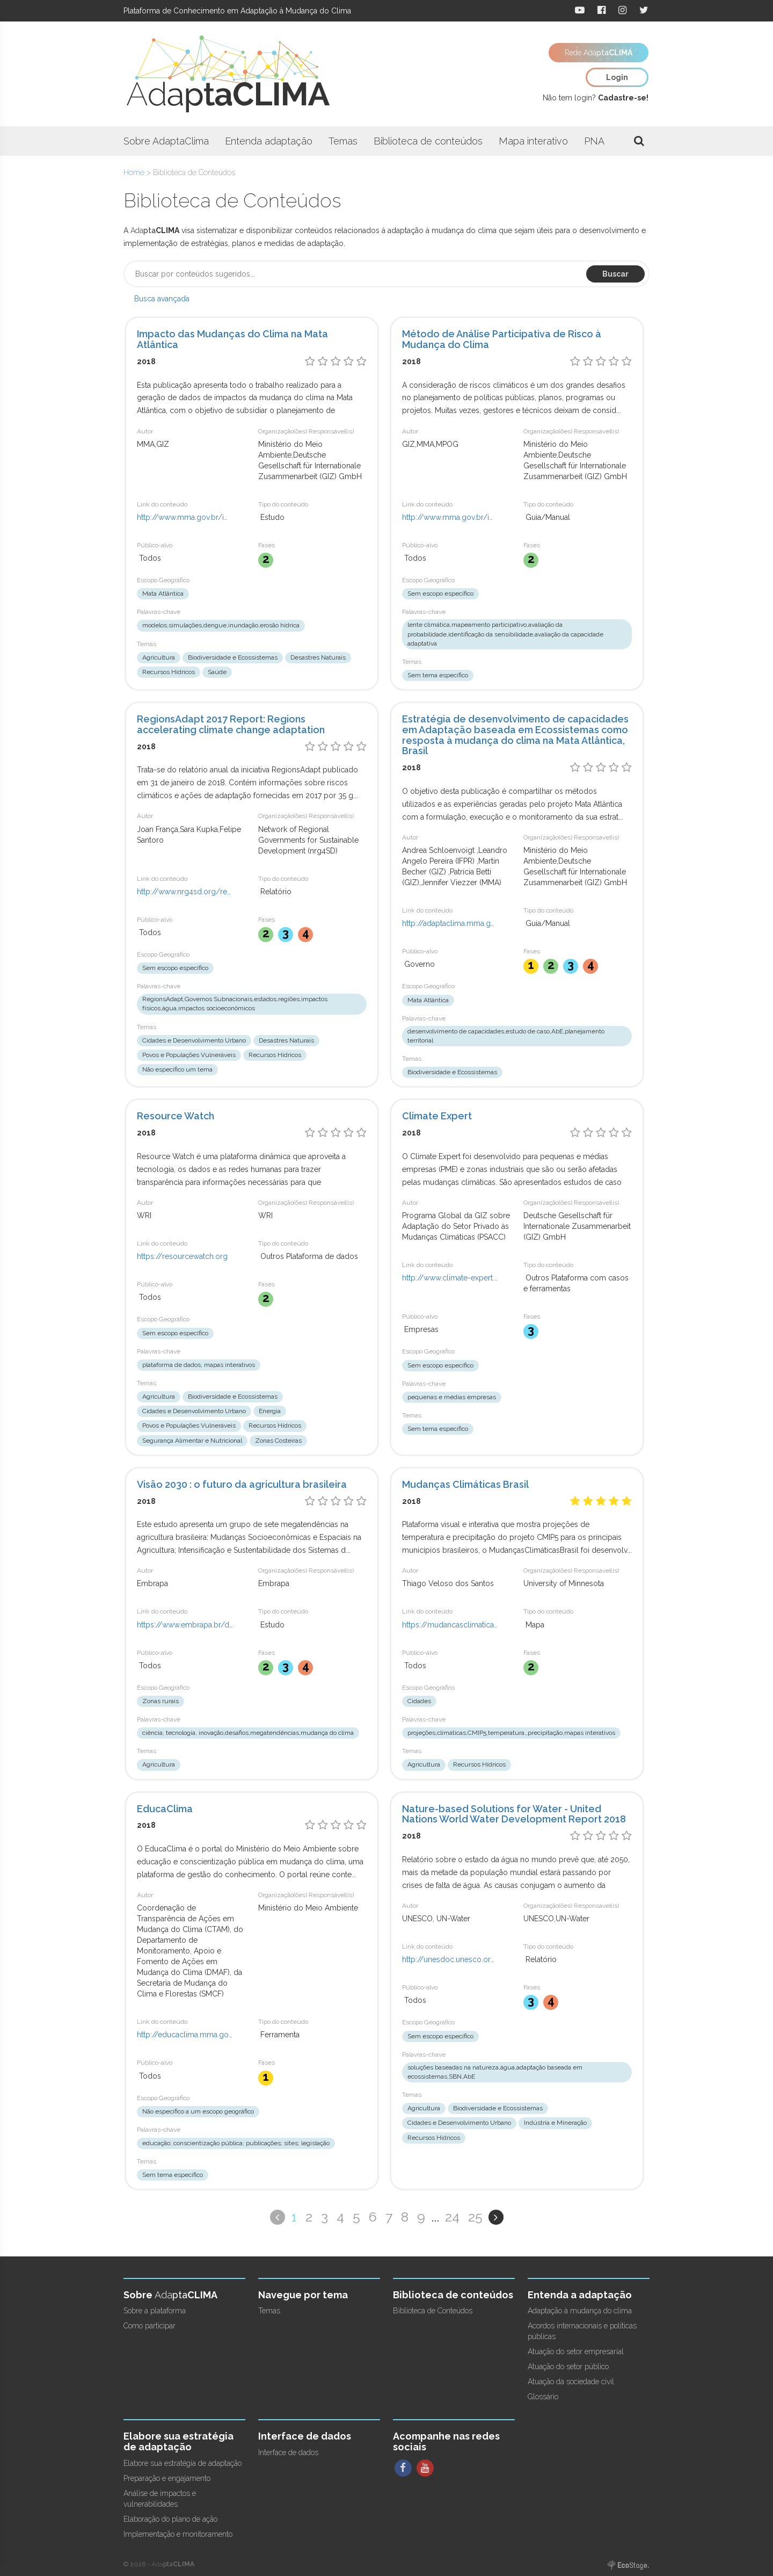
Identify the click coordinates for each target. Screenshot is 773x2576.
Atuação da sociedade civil (571, 2381)
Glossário (543, 2396)
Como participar (149, 2325)
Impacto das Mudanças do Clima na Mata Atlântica (232, 339)
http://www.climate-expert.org (450, 1277)
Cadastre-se (622, 97)
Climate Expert (437, 1115)
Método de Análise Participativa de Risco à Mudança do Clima (501, 339)
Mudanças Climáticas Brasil (465, 1484)
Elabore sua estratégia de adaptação (182, 2463)
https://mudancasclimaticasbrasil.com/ (450, 1624)
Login (617, 77)
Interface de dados (288, 2452)
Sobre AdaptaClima (166, 141)
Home (133, 172)
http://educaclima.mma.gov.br (185, 2034)
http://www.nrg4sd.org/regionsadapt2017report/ (185, 891)
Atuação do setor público (568, 2366)
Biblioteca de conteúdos (428, 141)
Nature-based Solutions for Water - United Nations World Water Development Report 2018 (514, 1814)
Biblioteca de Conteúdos (432, 2310)
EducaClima (165, 1808)
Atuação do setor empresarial (576, 2351)
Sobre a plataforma (154, 2310)
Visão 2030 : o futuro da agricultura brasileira (242, 1484)
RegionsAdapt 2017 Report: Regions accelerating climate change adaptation (231, 724)
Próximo (496, 2217)
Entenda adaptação (268, 141)
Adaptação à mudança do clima (580, 2310)
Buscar (615, 274)
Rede (598, 52)
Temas (343, 141)
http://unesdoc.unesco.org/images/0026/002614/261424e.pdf (450, 1959)
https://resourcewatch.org (182, 1256)
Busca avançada (161, 298)
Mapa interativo (533, 141)
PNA (594, 141)
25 (475, 2217)
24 (452, 2217)
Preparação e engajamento (166, 2478)
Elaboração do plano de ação (170, 2519)
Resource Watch (175, 1115)
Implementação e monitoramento (177, 2534)
